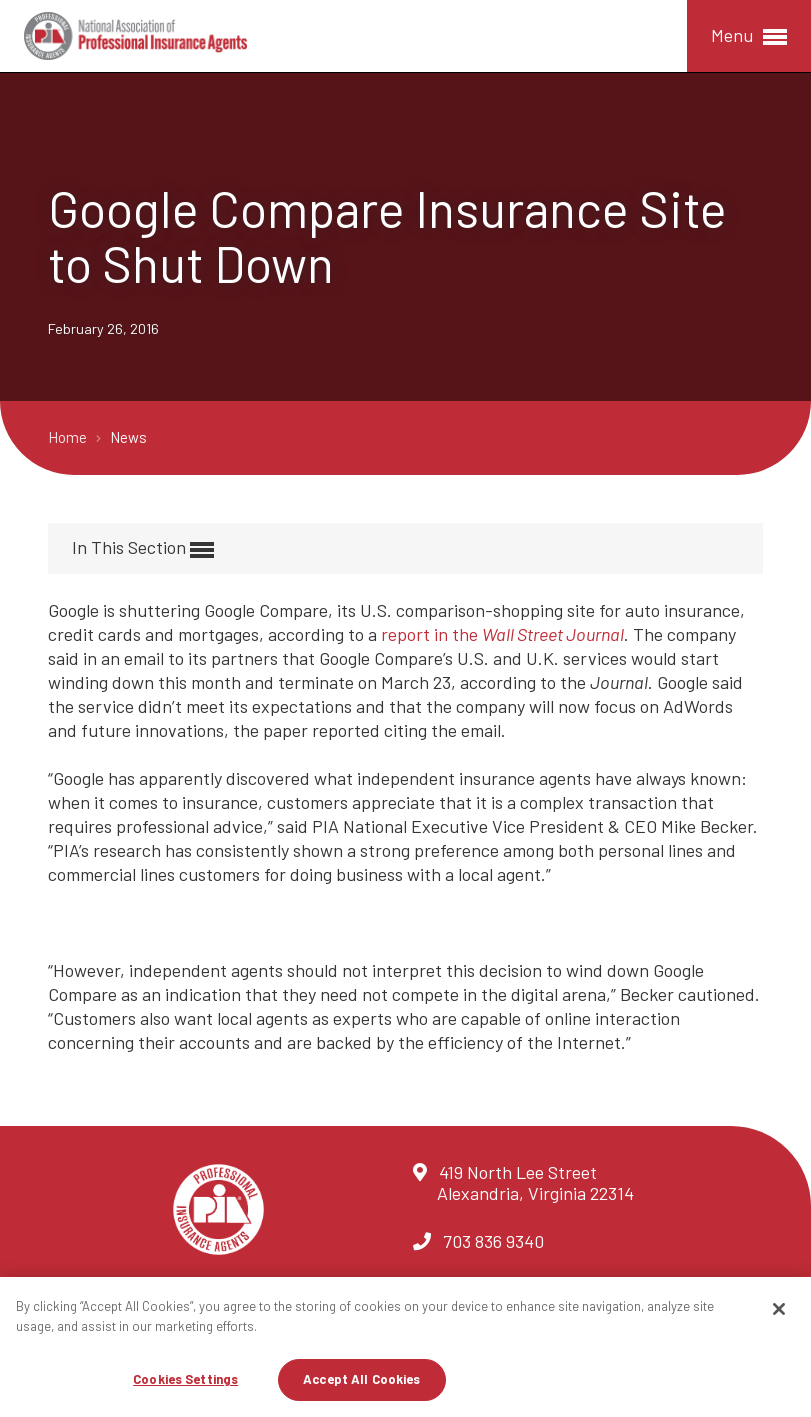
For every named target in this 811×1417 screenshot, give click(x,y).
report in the (502, 634)
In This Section (143, 548)
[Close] (779, 1309)
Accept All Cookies (361, 1379)
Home (69, 437)
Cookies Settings (185, 1379)
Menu (749, 36)
